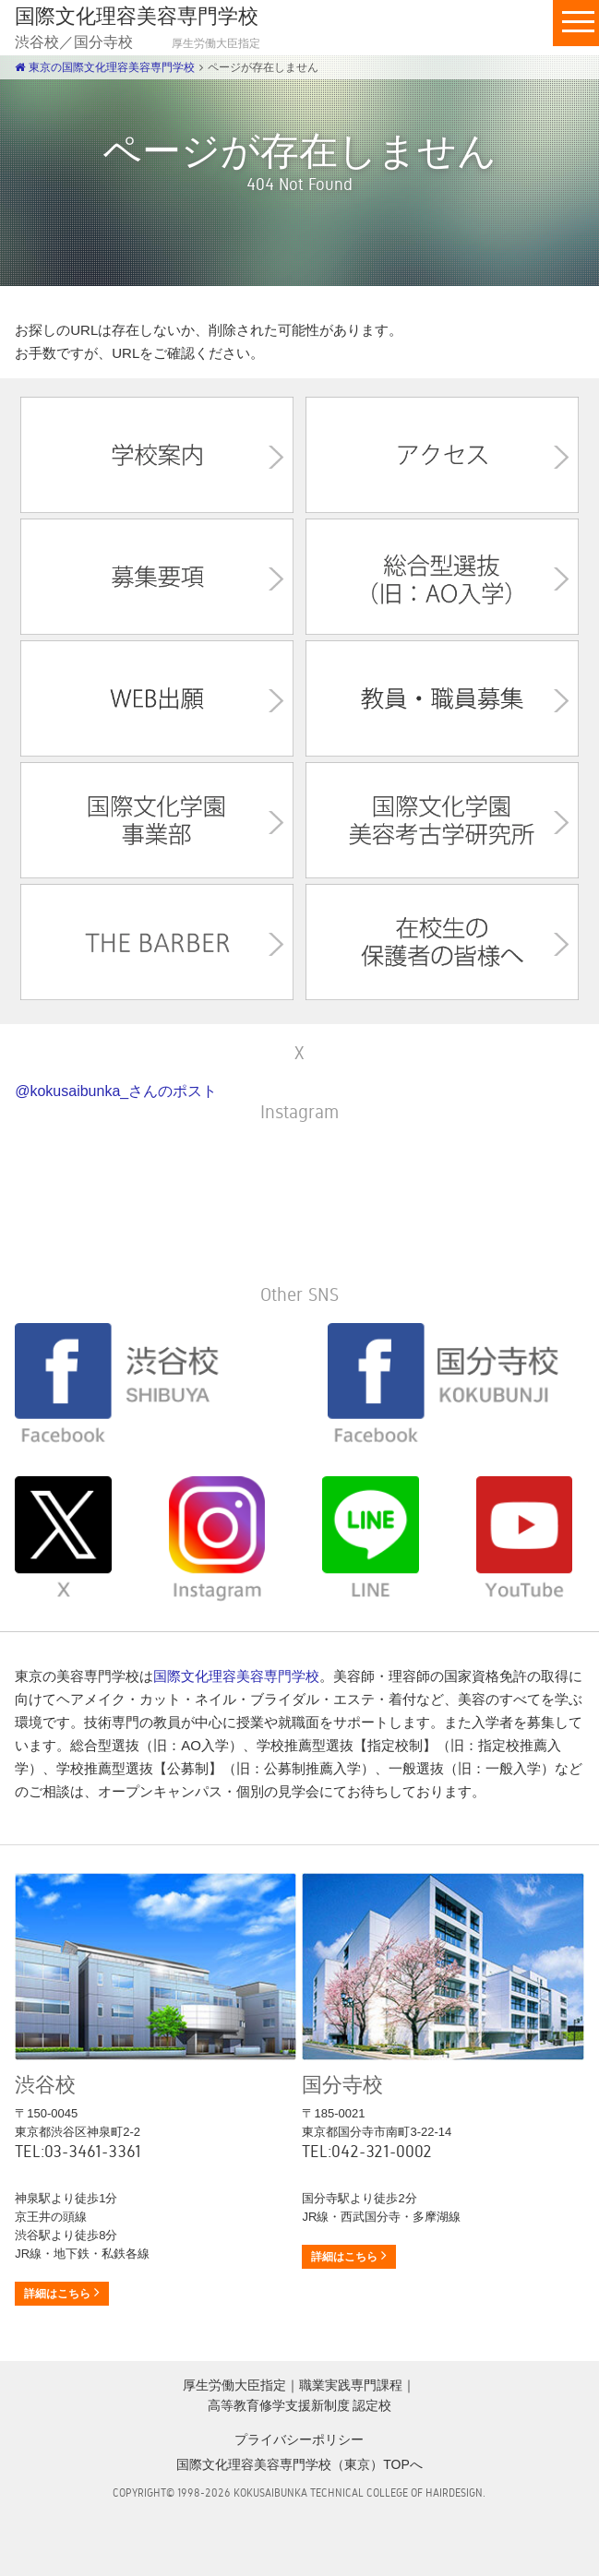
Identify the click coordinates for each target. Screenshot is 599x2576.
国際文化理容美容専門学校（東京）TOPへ (299, 2464)
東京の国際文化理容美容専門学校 (104, 67)
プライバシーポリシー (299, 2439)
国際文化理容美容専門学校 (236, 1676)
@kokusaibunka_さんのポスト (116, 1091)
